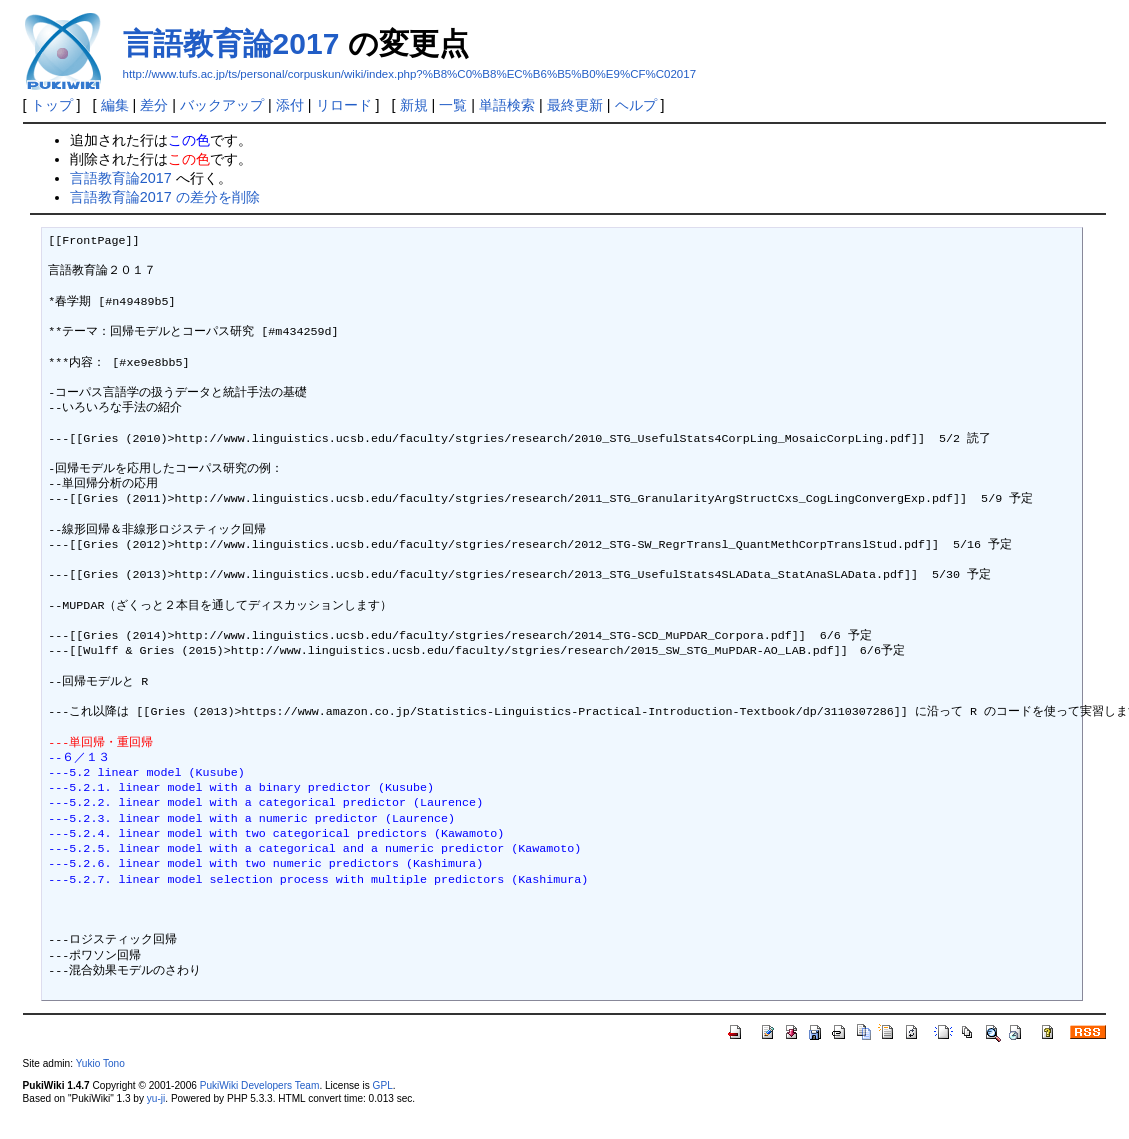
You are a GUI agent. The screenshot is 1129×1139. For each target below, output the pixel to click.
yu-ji (156, 1098)
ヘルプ (636, 105)
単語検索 (507, 105)
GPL (383, 1085)
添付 (290, 105)
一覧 (453, 105)
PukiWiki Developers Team (260, 1085)
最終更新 (575, 105)
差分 (154, 105)
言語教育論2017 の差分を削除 (165, 197)
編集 (115, 105)
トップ (52, 105)
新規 (414, 105)
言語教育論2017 (231, 43)
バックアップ (222, 105)
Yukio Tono (100, 1063)
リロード (344, 105)
